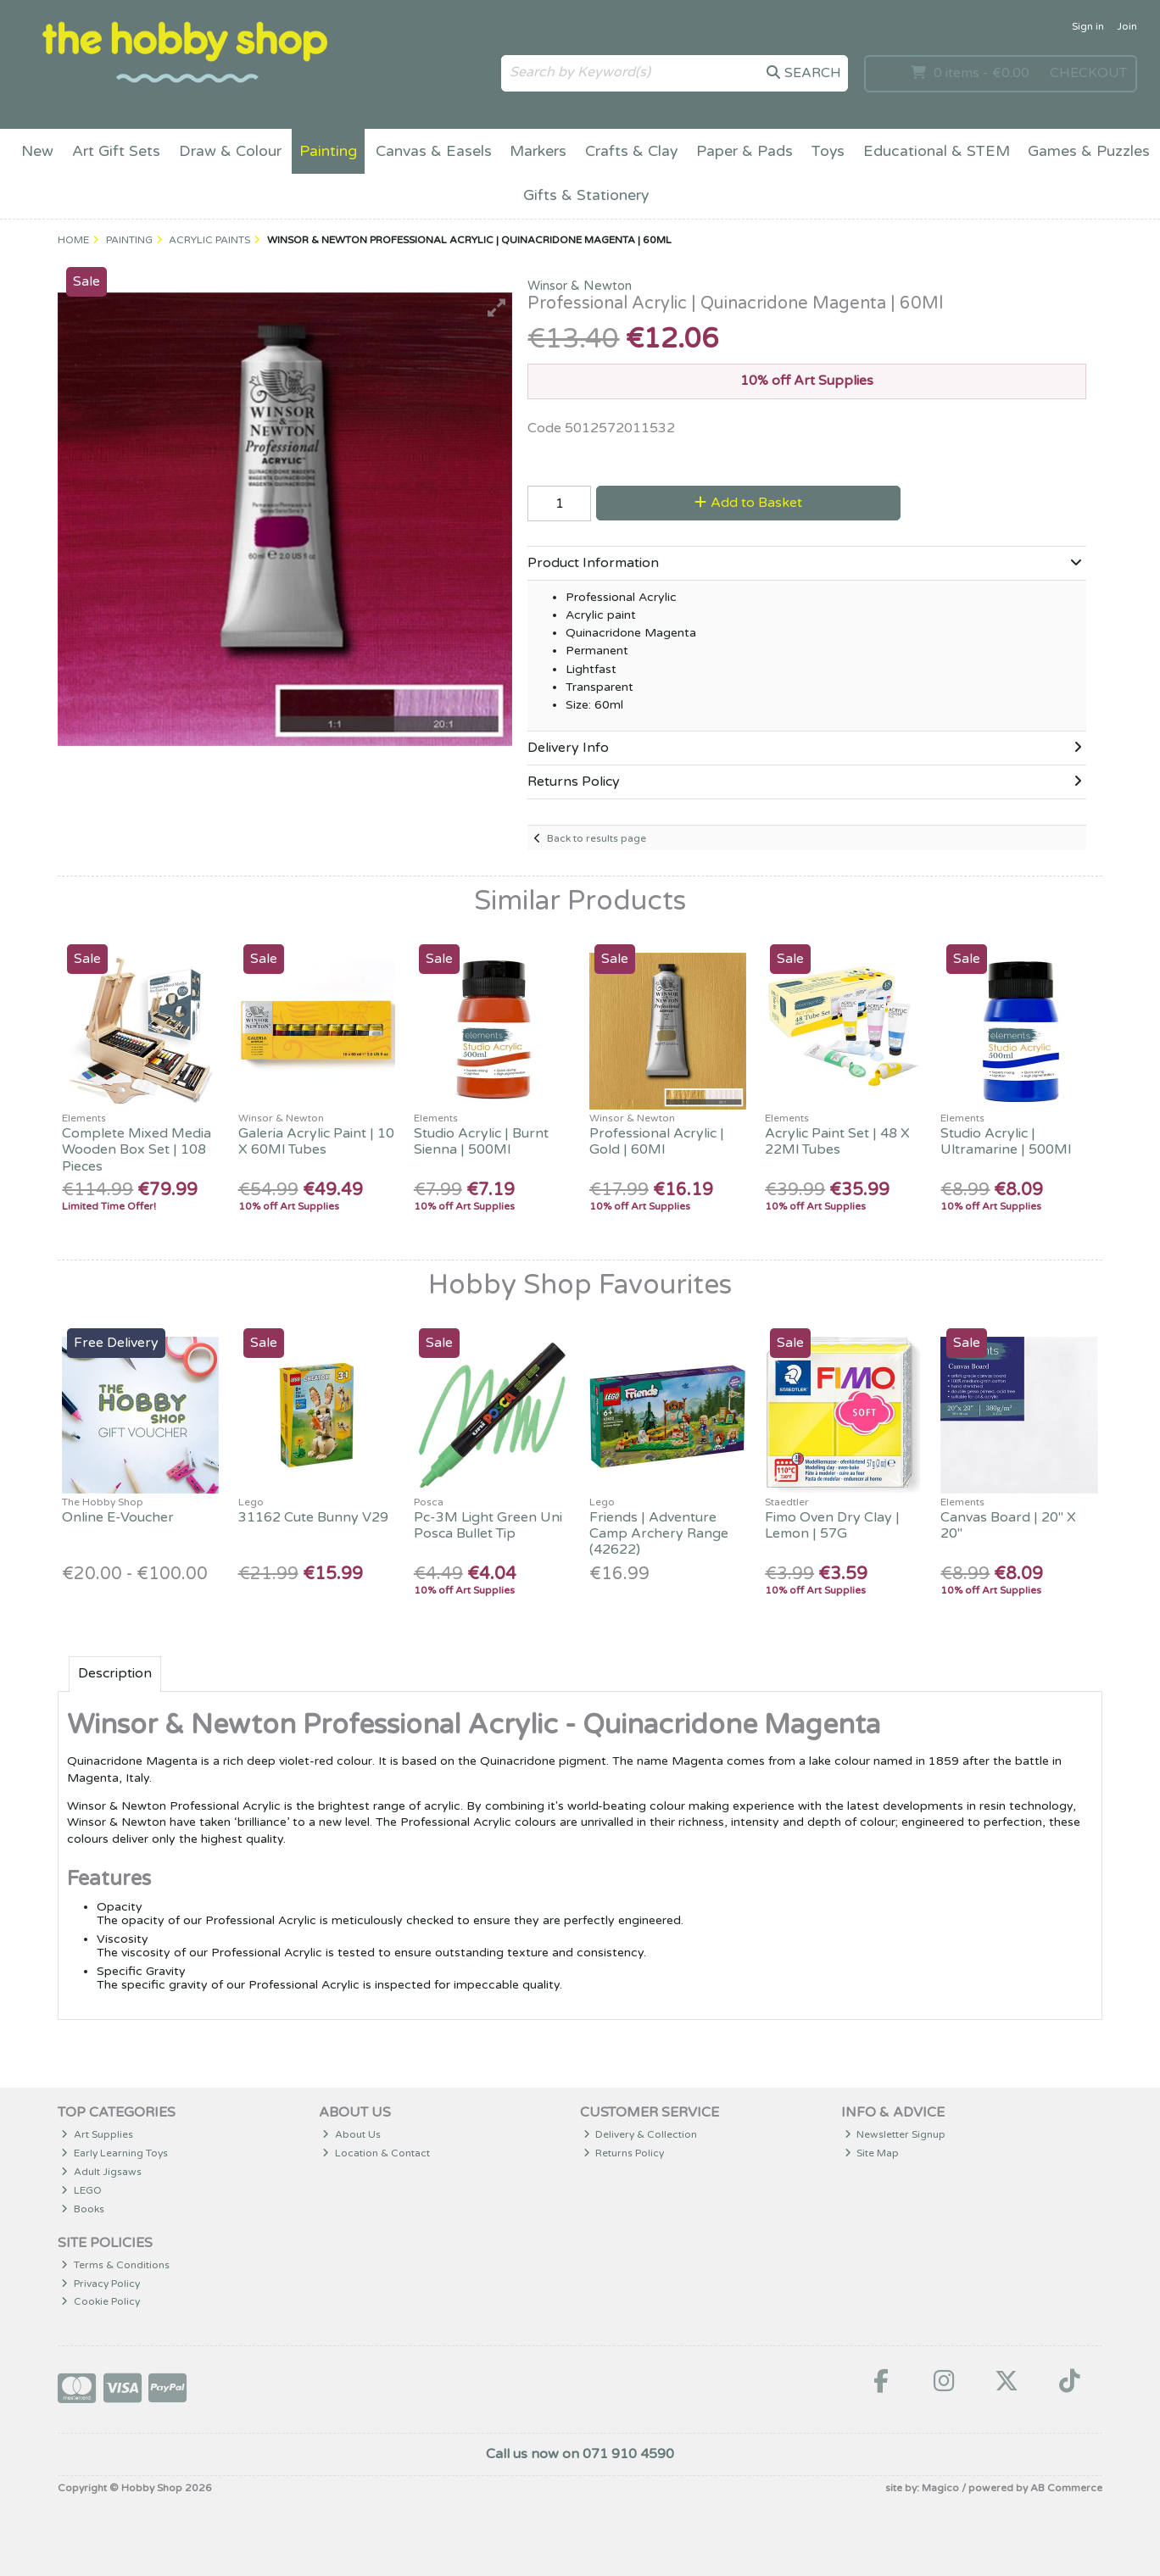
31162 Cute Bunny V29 (313, 1517)
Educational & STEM (936, 151)
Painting (328, 151)
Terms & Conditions (115, 2265)
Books (82, 2209)
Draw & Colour (230, 151)
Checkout (1088, 72)
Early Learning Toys (114, 2153)
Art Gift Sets (116, 151)
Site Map (872, 2153)
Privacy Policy (100, 2283)
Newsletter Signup (895, 2134)
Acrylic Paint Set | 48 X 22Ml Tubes (837, 1141)
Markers (538, 151)
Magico (940, 2488)
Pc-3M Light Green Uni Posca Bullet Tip (488, 1525)
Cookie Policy (100, 2301)
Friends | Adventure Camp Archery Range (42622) (658, 1533)
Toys (828, 151)
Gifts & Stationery (586, 195)
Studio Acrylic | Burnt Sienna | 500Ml (481, 1141)
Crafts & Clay (631, 151)
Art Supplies (97, 2134)
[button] (496, 307)
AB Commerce (1066, 2488)
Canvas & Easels (434, 151)
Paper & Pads (744, 151)
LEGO (81, 2190)
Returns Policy (624, 2153)
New (37, 151)
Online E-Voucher (118, 1517)
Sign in (1088, 26)
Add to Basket (748, 502)
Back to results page (596, 838)
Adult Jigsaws (101, 2172)
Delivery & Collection (640, 2134)
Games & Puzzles (1089, 151)
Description (115, 1673)
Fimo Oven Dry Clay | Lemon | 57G (832, 1525)
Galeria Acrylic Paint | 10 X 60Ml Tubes (316, 1141)
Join (1127, 26)
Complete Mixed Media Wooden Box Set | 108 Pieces (136, 1149)
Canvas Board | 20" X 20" (1008, 1525)
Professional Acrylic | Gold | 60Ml (656, 1141)
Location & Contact (376, 2153)
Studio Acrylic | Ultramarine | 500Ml (1005, 1141)
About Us (351, 2134)
